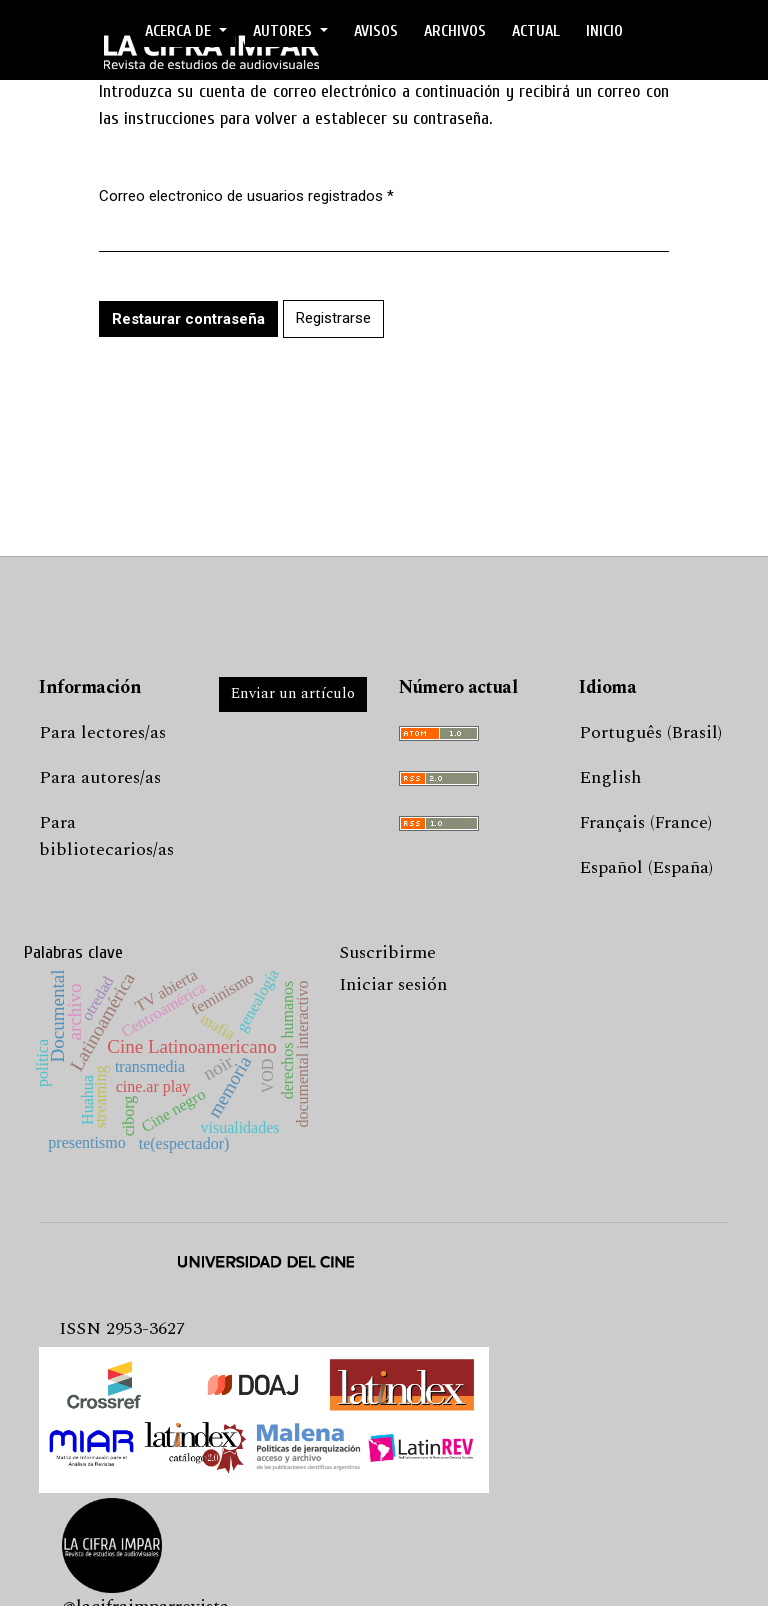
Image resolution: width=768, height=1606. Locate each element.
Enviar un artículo (293, 693)
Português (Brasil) (650, 732)
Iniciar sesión (393, 984)
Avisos (376, 31)
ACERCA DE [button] (180, 31)
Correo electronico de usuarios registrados (246, 195)
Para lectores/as (102, 732)
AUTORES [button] (284, 31)
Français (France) (645, 822)
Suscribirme (387, 952)
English (610, 777)
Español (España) (646, 867)
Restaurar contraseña (188, 319)
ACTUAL (536, 31)
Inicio (604, 31)
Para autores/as (100, 777)
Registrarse (333, 318)
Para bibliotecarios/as (106, 836)
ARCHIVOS (455, 31)
